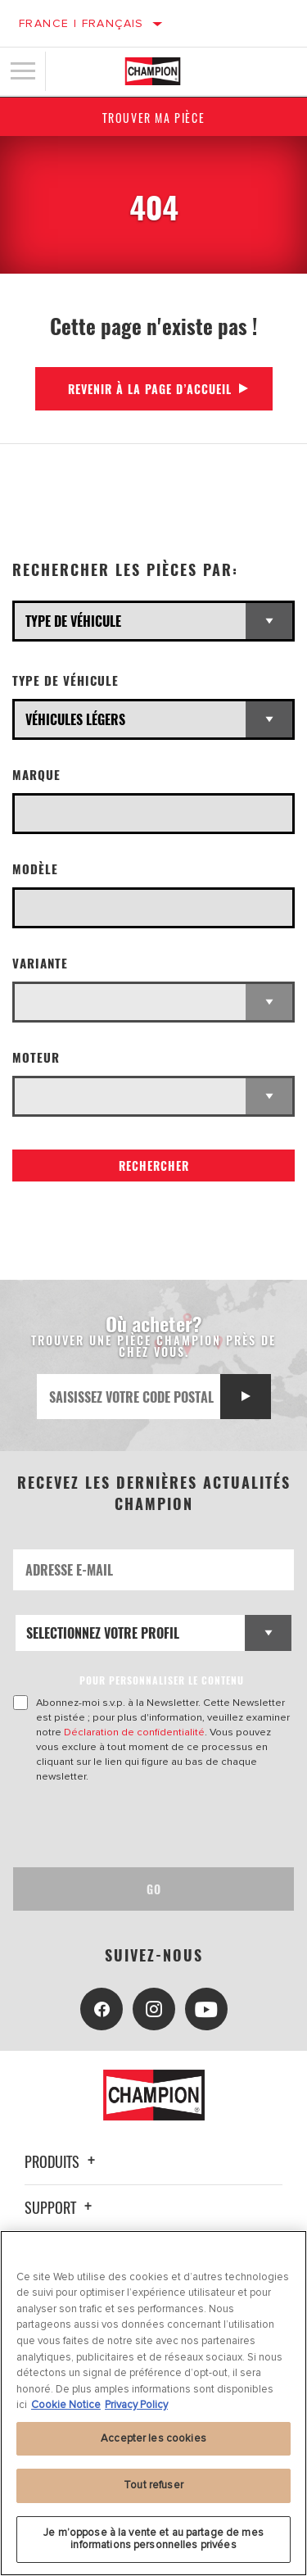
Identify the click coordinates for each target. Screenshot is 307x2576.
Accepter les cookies (153, 2438)
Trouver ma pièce (153, 117)
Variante (40, 963)
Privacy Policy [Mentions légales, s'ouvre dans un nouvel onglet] (136, 2404)
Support (61, 2207)
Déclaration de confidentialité (134, 1732)
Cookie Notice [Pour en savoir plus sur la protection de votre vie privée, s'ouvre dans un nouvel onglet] (66, 2404)
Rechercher (154, 1165)
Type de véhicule (65, 680)
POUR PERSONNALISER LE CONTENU (161, 1680)
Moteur (36, 1057)
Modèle (35, 869)
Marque (36, 775)
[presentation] (149, 1825)
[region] (153, 2403)
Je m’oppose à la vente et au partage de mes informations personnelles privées (153, 2539)
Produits (62, 2161)
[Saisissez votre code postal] (129, 1396)
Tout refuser (153, 2485)
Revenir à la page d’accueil (150, 388)
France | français (81, 23)
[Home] (153, 71)
